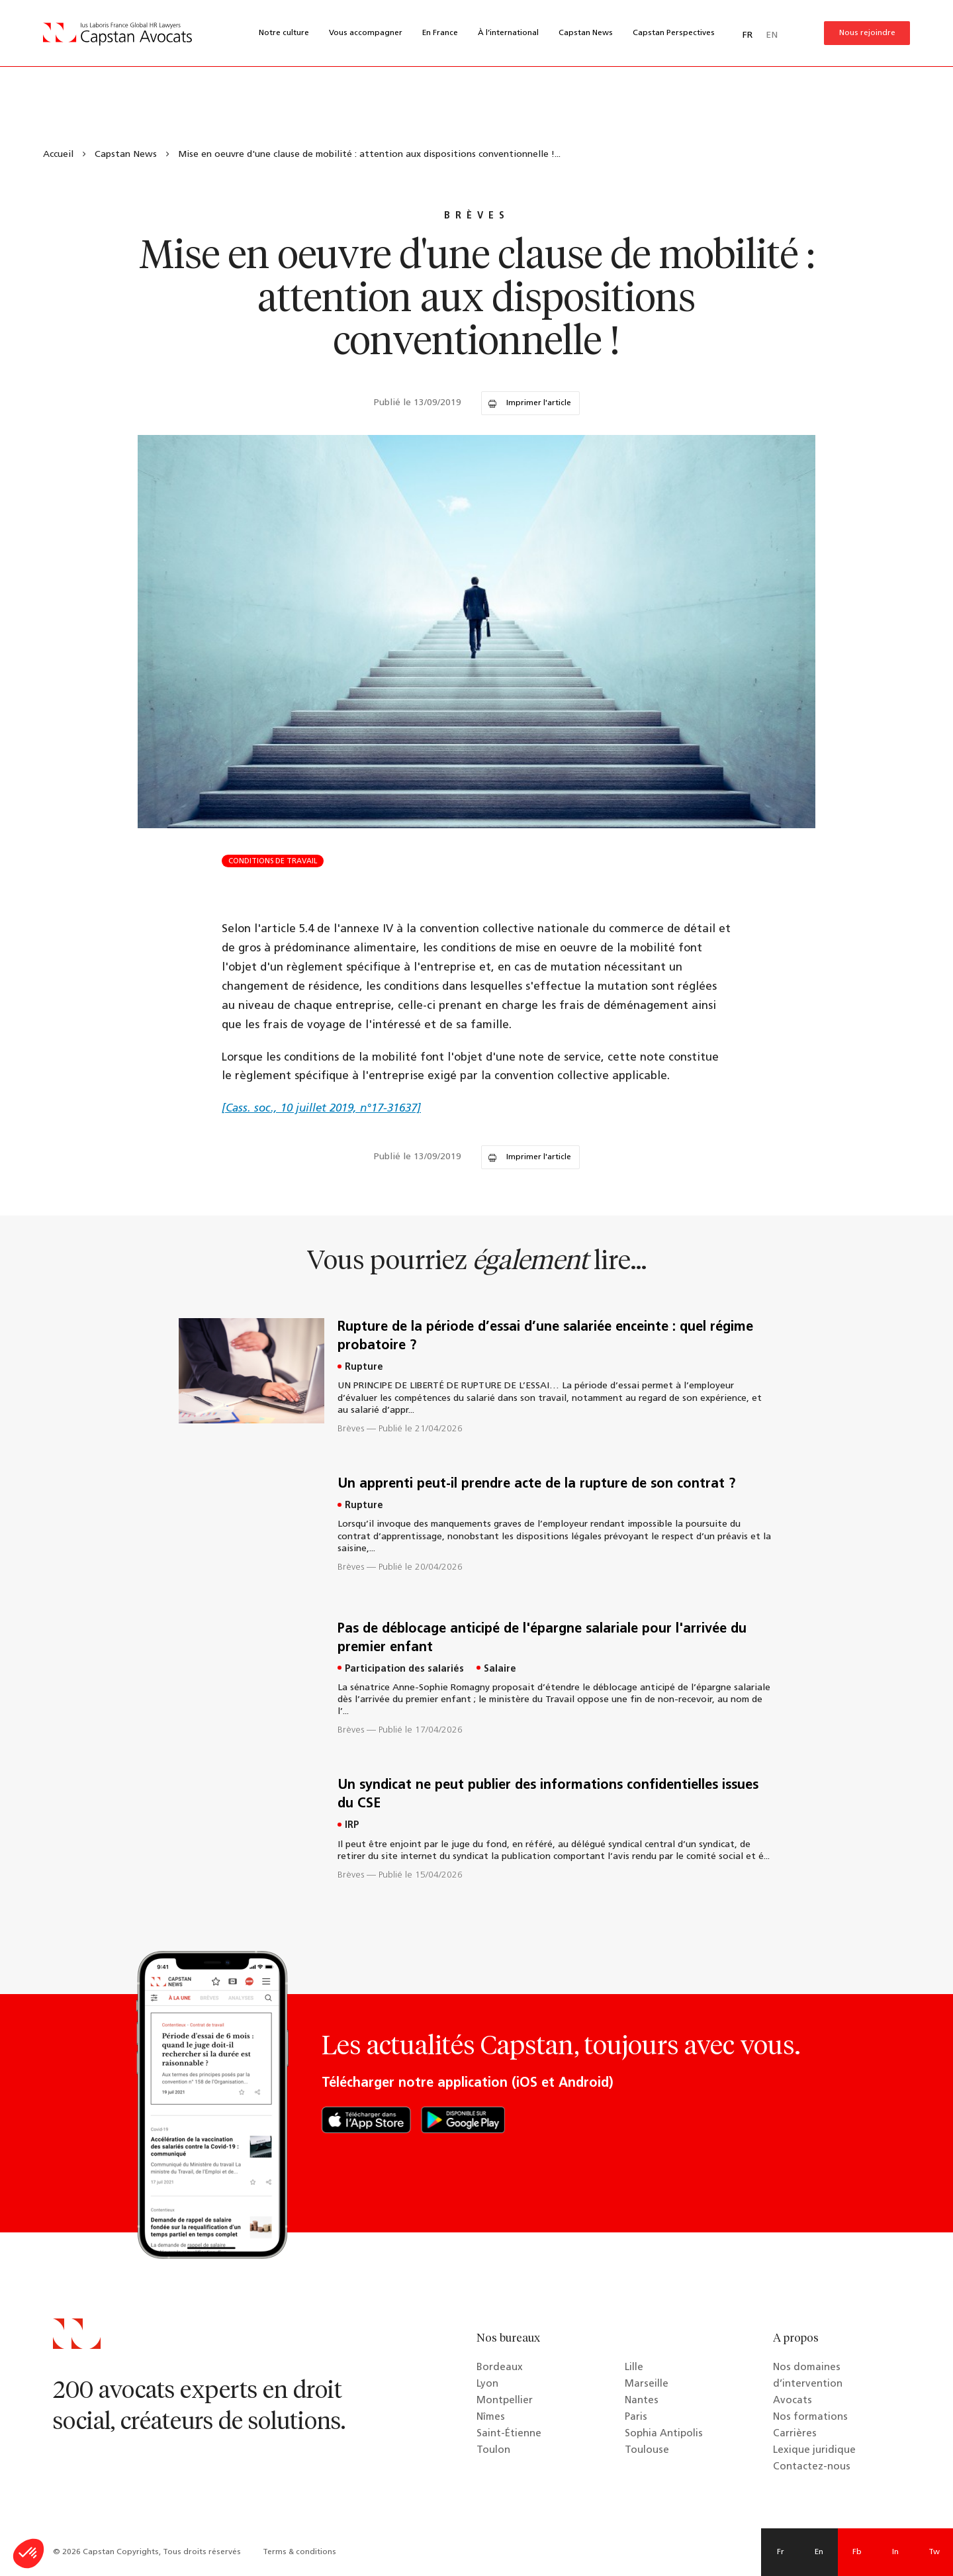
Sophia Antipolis (664, 2434)
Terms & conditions (299, 2552)
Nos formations (810, 2417)
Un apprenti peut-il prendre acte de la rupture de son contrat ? (536, 1484)
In (895, 2552)
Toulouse (647, 2451)
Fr (780, 2552)
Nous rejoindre (867, 33)
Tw (934, 2552)
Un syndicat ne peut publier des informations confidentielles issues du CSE (548, 1795)
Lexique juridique (814, 2451)
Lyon (487, 2384)
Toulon (493, 2451)
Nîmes (490, 2417)
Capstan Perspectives (674, 33)
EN (772, 35)
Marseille (646, 2384)
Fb (857, 2552)
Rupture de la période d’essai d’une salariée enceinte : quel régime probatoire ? (545, 1337)
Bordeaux (499, 2368)
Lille (634, 2368)
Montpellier (504, 2401)
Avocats (792, 2401)
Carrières (795, 2434)
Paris (636, 2417)
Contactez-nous (811, 2467)
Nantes (641, 2401)
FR (747, 35)
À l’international (508, 33)
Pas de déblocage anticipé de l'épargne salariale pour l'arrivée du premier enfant (542, 1638)
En (819, 2552)
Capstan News (586, 33)
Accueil (58, 155)
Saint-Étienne (508, 2434)
